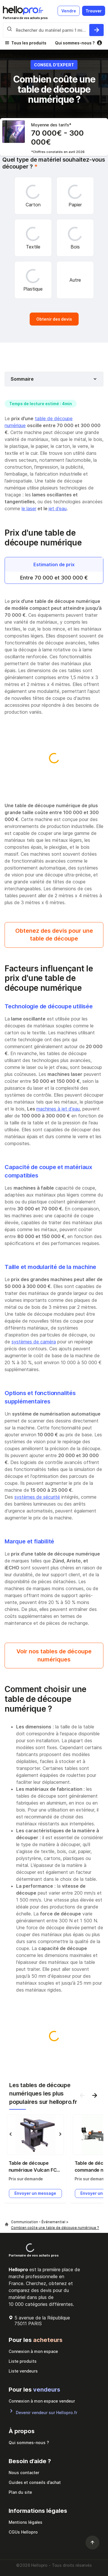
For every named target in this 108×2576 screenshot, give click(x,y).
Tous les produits (28, 42)
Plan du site (20, 2492)
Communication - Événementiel (38, 2222)
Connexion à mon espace (33, 2351)
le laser (29, 508)
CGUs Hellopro (23, 2532)
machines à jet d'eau (58, 1109)
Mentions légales (25, 2522)
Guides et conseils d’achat (35, 2482)
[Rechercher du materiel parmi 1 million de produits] (96, 30)
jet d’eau (58, 508)
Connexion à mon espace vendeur (42, 2401)
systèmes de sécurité (37, 1497)
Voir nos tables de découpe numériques (54, 1655)
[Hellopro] (7, 2224)
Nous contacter (24, 2472)
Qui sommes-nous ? (75, 42)
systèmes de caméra (34, 1342)
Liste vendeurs (23, 2371)
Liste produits (23, 2361)
